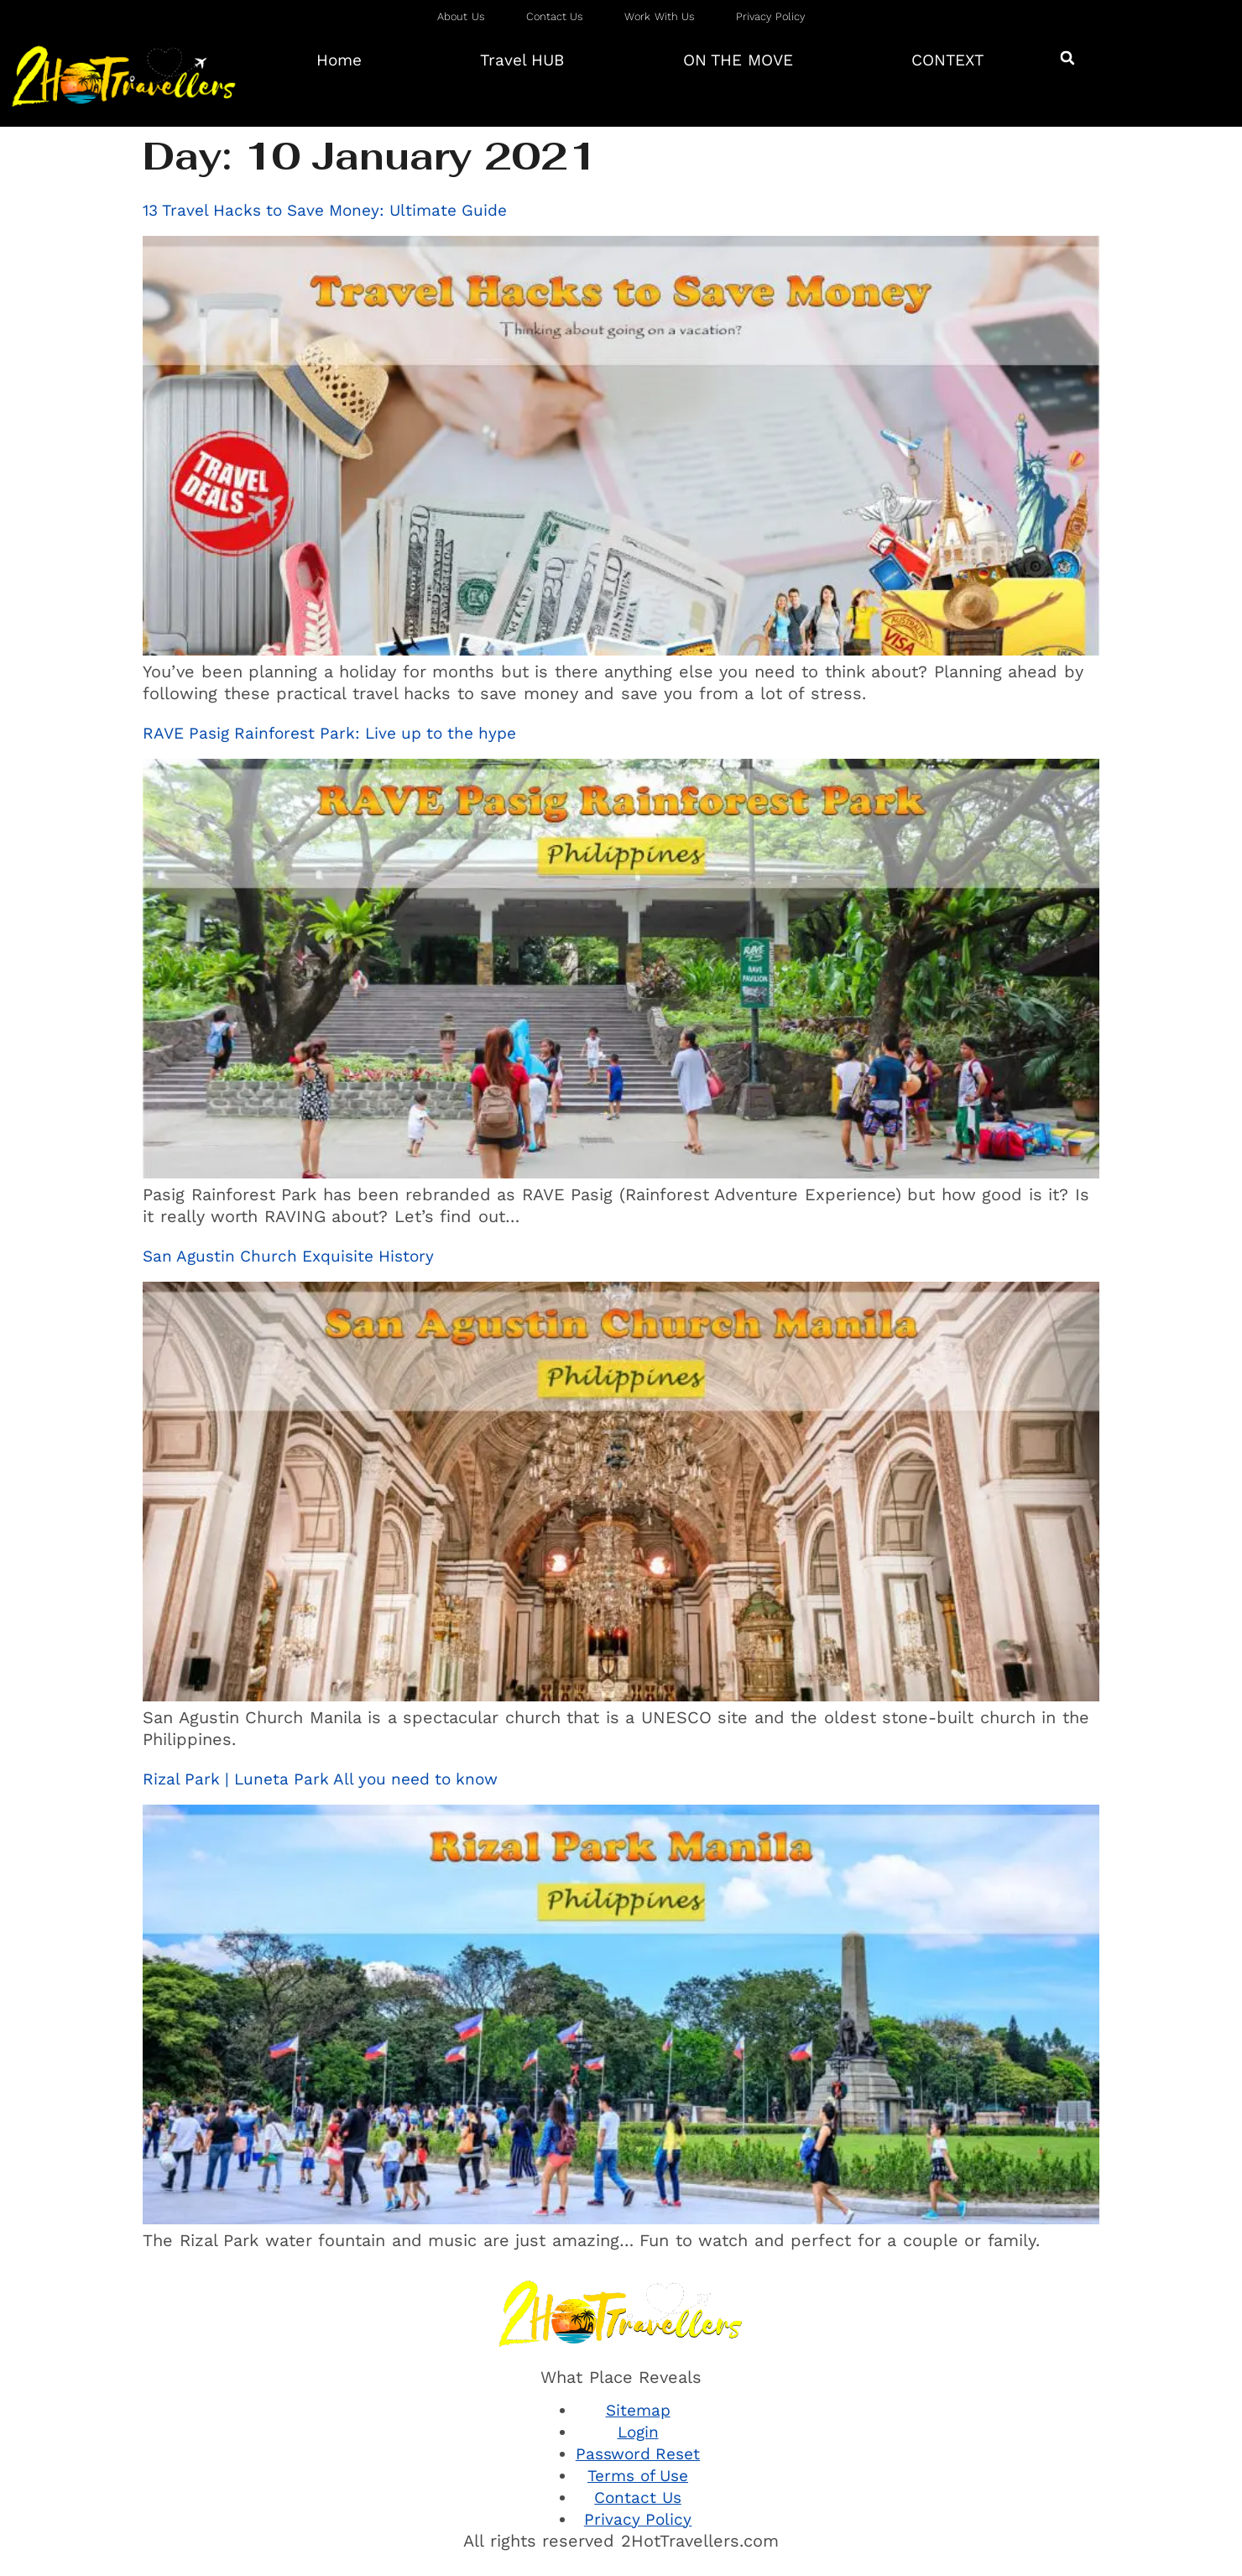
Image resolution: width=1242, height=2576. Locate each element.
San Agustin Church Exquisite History (288, 1256)
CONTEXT (947, 60)
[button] (1067, 57)
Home (339, 60)
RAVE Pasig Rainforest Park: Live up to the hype (329, 733)
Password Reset (638, 2454)
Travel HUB (522, 60)
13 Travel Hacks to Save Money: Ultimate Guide (325, 210)
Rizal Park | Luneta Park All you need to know (320, 1779)
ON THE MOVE (738, 60)
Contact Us (637, 2497)
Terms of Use (637, 2475)
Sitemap (638, 2410)
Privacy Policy (638, 2519)
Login (638, 2432)
